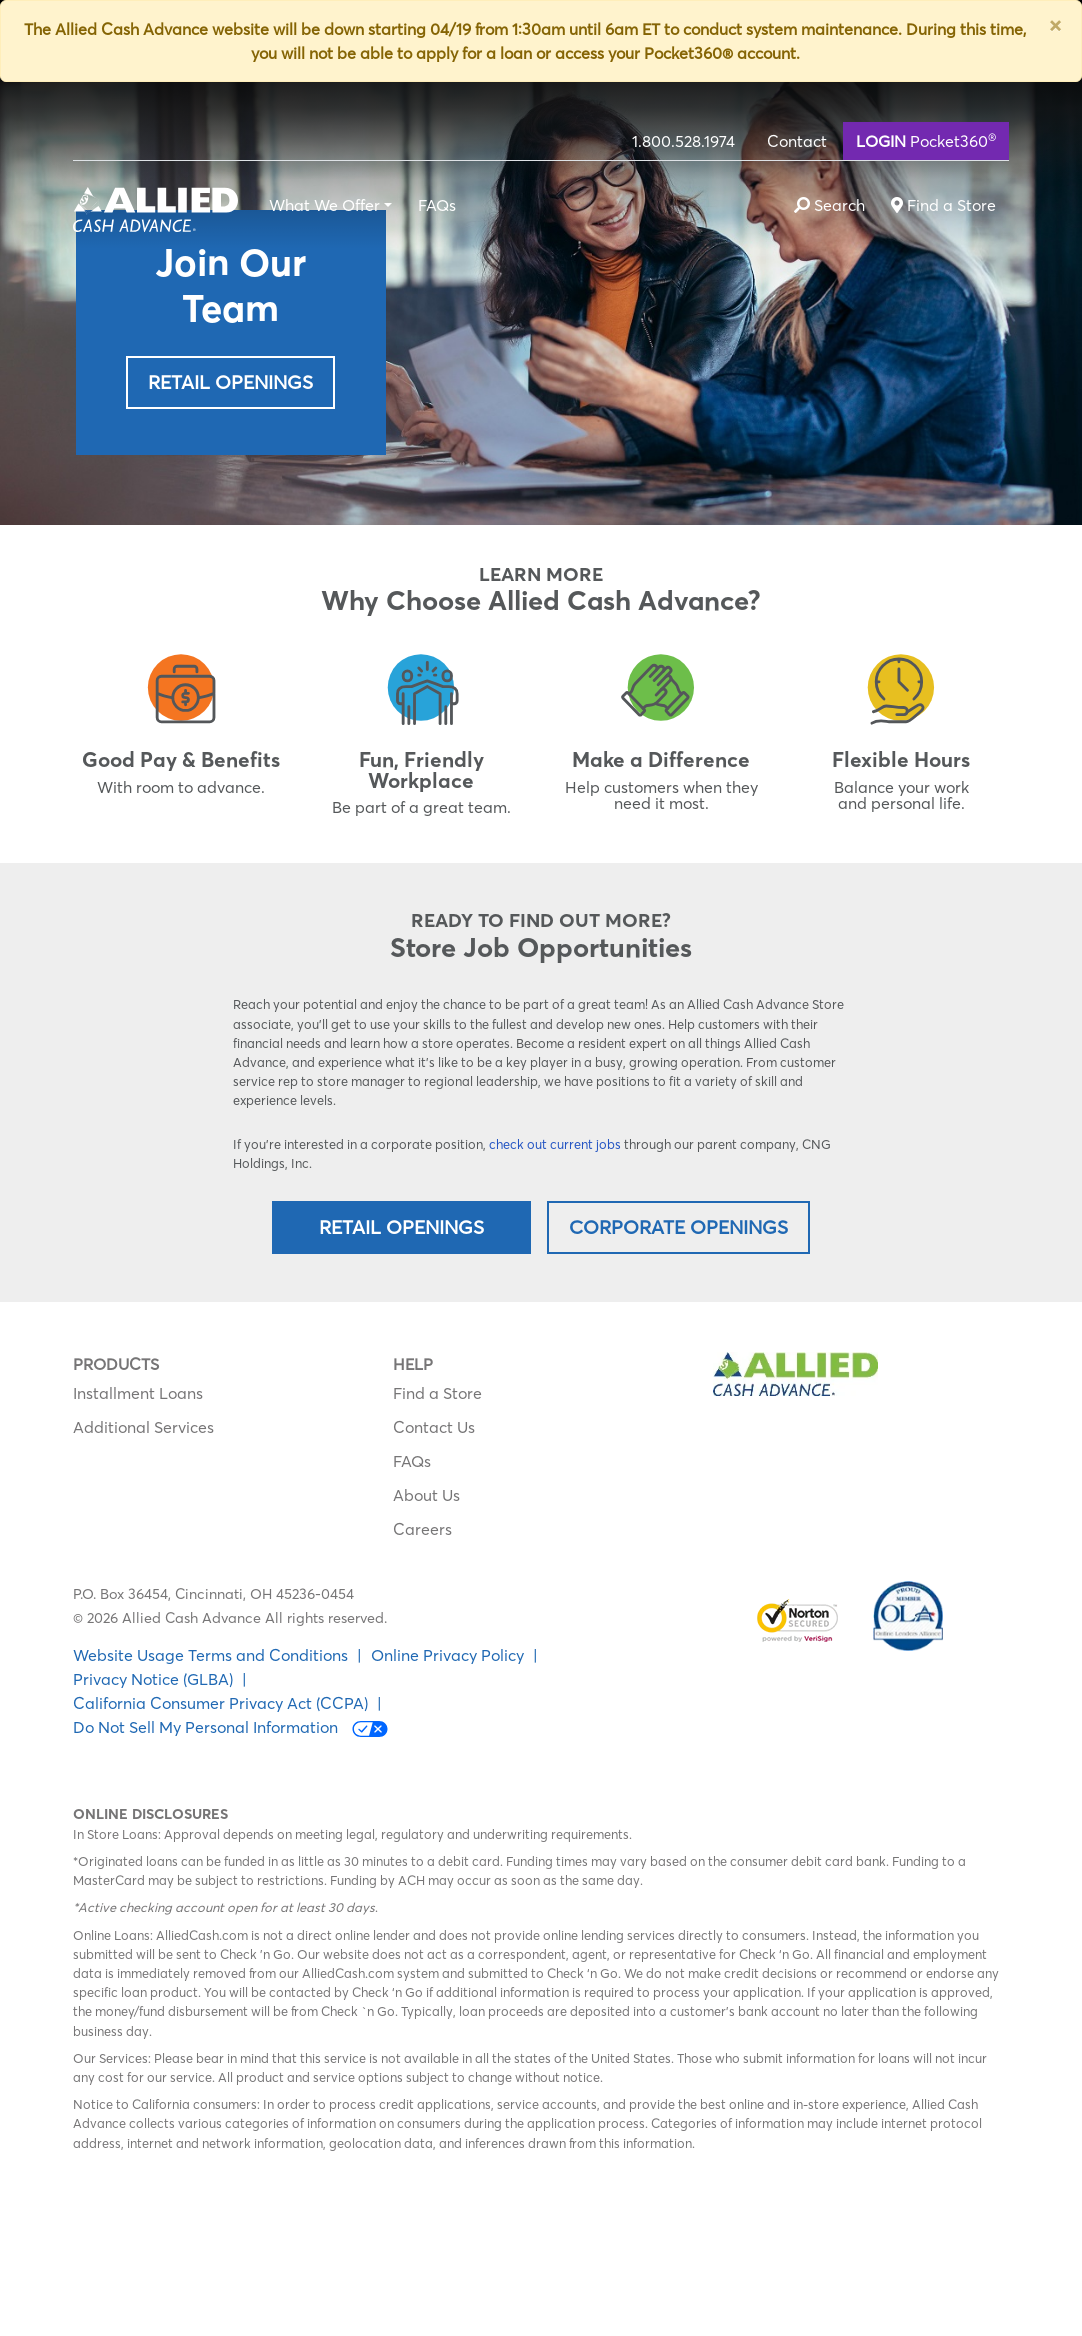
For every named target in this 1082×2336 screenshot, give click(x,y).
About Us (426, 1495)
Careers (422, 1529)
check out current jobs (555, 1144)
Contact (797, 141)
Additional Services (143, 1427)
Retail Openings (230, 382)
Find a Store (437, 1393)
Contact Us (434, 1427)
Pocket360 (926, 140)
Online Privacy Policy (447, 1655)
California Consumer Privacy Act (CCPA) (220, 1703)
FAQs (437, 205)
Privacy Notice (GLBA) (153, 1679)
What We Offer (324, 205)
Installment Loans (138, 1393)
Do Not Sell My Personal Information (230, 1727)
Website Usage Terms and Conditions (210, 1655)
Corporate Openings (678, 1227)
